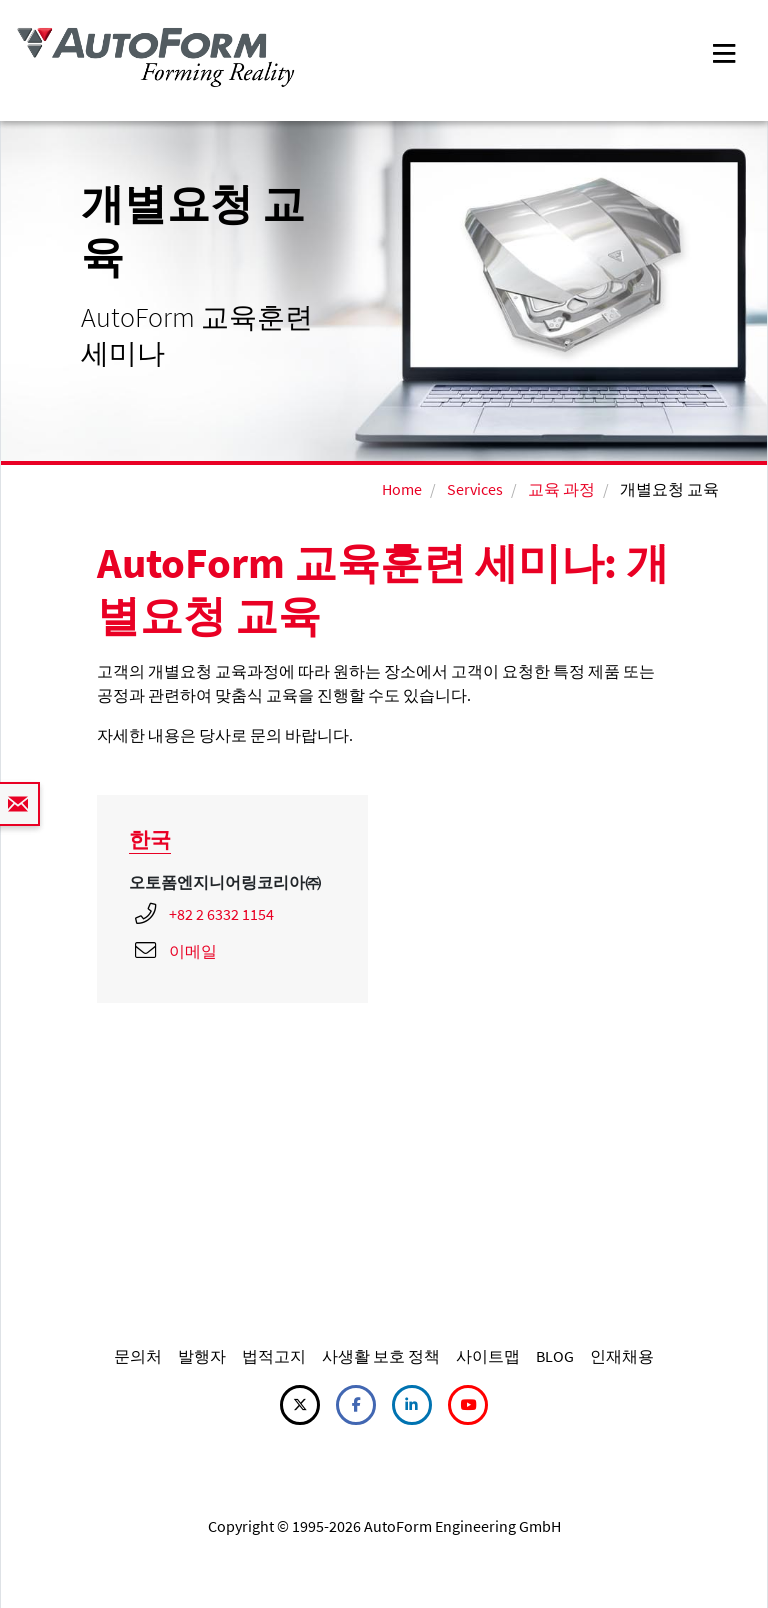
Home (402, 489)
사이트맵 (488, 1356)
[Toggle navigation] (724, 51)
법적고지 (274, 1356)
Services (475, 489)
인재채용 (622, 1356)
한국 (150, 839)
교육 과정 (561, 489)
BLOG (555, 1356)
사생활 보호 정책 (381, 1356)
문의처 (138, 1356)
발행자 (202, 1356)
